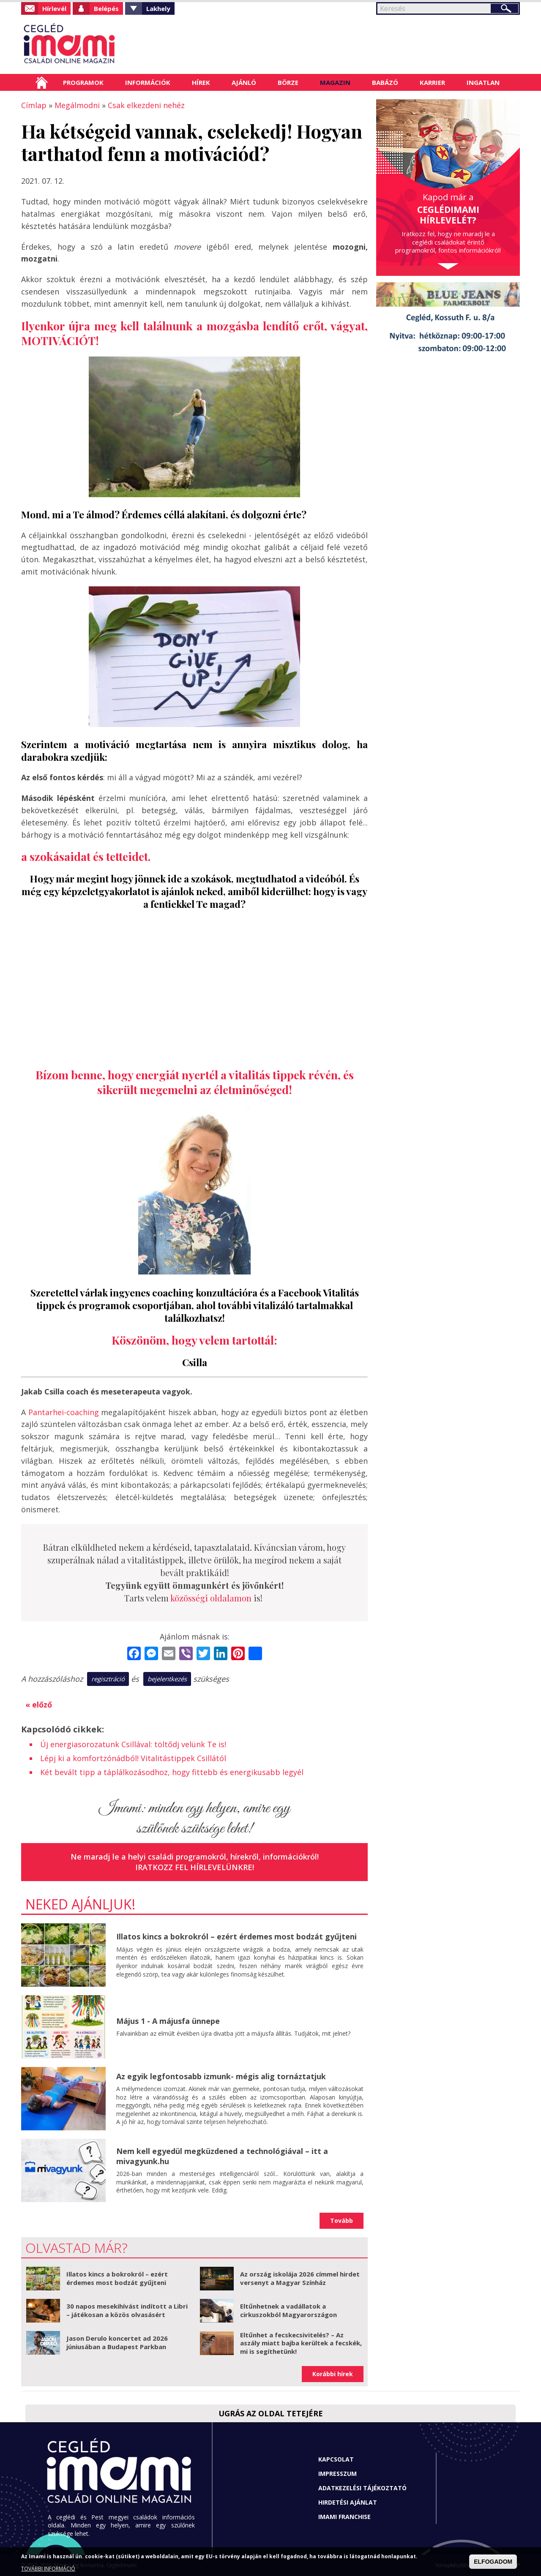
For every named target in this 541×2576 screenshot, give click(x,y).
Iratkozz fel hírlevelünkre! (194, 1867)
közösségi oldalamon (210, 1598)
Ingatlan (483, 82)
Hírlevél (54, 8)
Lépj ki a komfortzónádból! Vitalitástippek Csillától (133, 1758)
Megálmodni (77, 105)
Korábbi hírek (332, 2374)
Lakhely (158, 8)
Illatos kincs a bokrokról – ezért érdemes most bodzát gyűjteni (236, 1936)
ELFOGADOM (493, 2561)
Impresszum (337, 2474)
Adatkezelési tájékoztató (362, 2488)
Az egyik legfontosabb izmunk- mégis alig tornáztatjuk (221, 2076)
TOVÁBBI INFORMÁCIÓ (48, 2568)
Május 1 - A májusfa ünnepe (168, 2021)
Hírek (201, 82)
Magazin (335, 82)
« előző (38, 1704)
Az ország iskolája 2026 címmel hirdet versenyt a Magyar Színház (300, 2278)
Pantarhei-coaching (63, 1412)
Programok (83, 82)
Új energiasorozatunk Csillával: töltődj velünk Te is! (133, 1744)
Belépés (106, 8)
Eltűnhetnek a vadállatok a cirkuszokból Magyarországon (288, 2310)
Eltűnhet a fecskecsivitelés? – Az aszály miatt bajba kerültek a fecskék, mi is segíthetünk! (301, 2343)
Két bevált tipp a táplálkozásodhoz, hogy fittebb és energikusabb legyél (171, 1772)
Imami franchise (344, 2517)
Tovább (341, 2221)
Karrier (432, 82)
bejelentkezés (167, 1679)
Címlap (41, 82)
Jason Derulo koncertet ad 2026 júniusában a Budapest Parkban (117, 2342)
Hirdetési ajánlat (347, 2502)
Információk (147, 82)
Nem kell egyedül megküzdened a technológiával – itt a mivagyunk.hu (222, 2156)
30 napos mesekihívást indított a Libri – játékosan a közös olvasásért (127, 2310)
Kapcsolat (336, 2459)
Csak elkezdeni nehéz (146, 105)
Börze (288, 82)
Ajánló (244, 82)
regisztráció (108, 1679)
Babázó (385, 82)
